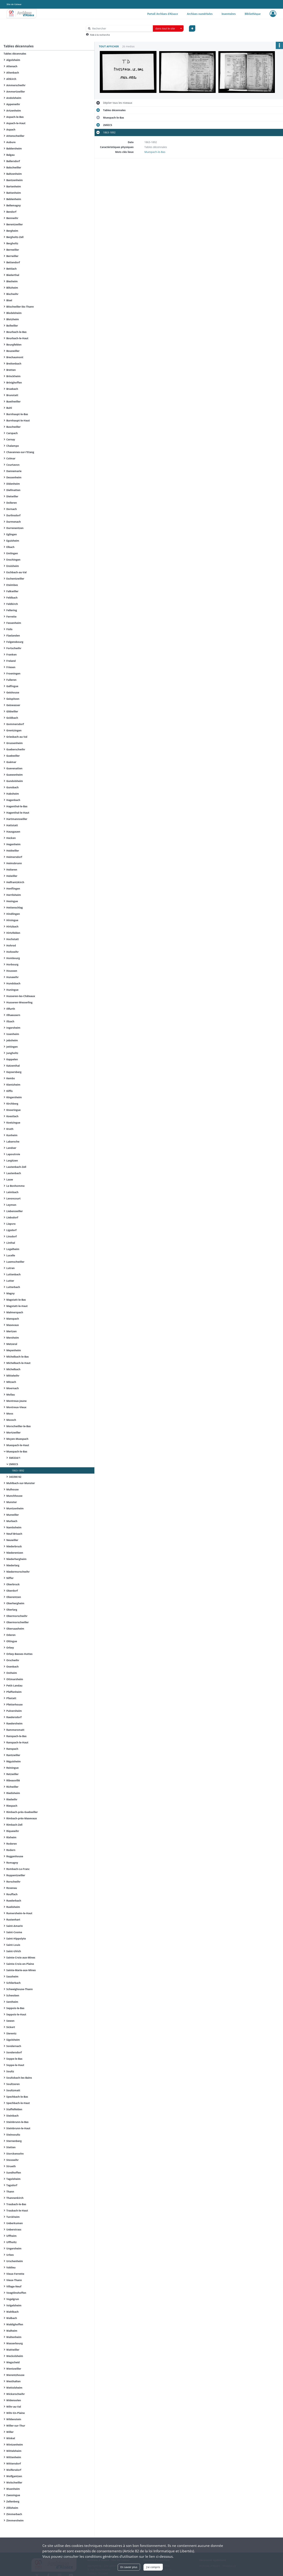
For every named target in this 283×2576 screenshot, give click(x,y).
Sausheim (12, 1976)
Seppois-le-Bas (15, 2008)
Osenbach (12, 1666)
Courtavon (12, 464)
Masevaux (12, 1325)
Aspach (10, 129)
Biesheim (12, 281)
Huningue (12, 989)
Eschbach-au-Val (16, 572)
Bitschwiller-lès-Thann (20, 306)
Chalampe (12, 445)
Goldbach (12, 717)
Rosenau (11, 1888)
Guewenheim (14, 774)
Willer (10, 2432)
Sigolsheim (13, 2039)
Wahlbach (12, 2311)
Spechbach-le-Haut (18, 2103)
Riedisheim (13, 1793)
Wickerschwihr (15, 2394)
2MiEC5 (13, 1464)
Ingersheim (13, 1027)
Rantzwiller (13, 1755)
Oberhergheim (15, 1603)
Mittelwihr (12, 1375)
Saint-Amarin (14, 1926)
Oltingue (11, 1641)
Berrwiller (12, 256)
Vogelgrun (12, 2299)
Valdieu (11, 2267)
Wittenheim (13, 2457)
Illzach (10, 1021)
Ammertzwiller (15, 91)
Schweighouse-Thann (19, 1989)
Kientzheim (13, 1084)
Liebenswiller (14, 1211)
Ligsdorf (11, 1230)
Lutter (10, 1280)
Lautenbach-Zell (16, 1167)
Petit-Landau (14, 1685)
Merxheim (12, 1337)
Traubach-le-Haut (17, 2210)
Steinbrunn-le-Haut (18, 2128)
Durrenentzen (14, 528)
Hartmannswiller (16, 819)
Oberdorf (12, 1590)
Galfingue (12, 686)
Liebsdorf (12, 1217)
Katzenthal (13, 1065)
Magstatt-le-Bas (16, 1299)
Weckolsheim (14, 2356)
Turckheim (13, 2217)
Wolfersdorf (13, 2470)
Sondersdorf (14, 2052)
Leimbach (12, 1192)
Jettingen (12, 1046)
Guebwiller (13, 755)
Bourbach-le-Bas (16, 332)
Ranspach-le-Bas (16, 1736)
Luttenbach (13, 1274)
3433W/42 (15, 1476)
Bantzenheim (14, 180)
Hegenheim (13, 844)
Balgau (10, 155)
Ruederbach (13, 1900)
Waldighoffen (14, 2324)
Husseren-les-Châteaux (20, 996)
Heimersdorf (14, 857)
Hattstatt (12, 825)
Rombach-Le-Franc (18, 1869)
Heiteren (11, 869)
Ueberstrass (13, 2229)
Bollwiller (12, 325)
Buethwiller (13, 401)
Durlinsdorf (13, 515)
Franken (11, 654)
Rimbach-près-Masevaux (21, 1818)
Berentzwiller (14, 224)
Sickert (10, 2027)
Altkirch (11, 79)
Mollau (10, 1394)
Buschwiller (13, 426)
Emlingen (12, 553)
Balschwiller (13, 167)
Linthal (10, 1242)
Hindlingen (13, 914)
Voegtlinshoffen (16, 2292)
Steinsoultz (13, 2134)
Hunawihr (12, 977)
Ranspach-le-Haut (17, 1742)
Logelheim (12, 1249)
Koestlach (12, 1116)
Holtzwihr (12, 951)
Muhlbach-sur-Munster (20, 1483)
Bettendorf (13, 262)
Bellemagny (13, 205)
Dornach (11, 509)
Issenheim (12, 1034)
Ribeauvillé (13, 1780)
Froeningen (13, 673)
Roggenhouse (14, 1856)
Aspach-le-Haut (15, 123)
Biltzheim (12, 287)
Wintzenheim (14, 2444)
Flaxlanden (13, 635)
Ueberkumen (14, 2223)
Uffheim (11, 2236)
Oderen (11, 1635)
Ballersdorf (13, 161)
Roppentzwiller (15, 1875)
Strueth (11, 2166)
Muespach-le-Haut (17, 1445)
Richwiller (12, 1786)
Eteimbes (12, 585)
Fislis (9, 629)
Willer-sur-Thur (15, 2425)
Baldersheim (14, 148)
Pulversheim (14, 1711)
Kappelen (12, 1059)
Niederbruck (14, 1546)
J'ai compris (153, 2567)
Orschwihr (12, 1660)
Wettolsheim (14, 2387)
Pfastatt (11, 1698)
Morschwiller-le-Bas (18, 1426)
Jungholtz (12, 1053)
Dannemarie (13, 471)
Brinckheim (13, 376)
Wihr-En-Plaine (15, 2413)
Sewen (10, 2020)
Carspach (12, 433)
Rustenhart (13, 1919)
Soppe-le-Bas (14, 2058)
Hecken (11, 838)
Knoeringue (13, 1110)
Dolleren (11, 502)
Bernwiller (12, 249)
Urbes (10, 2254)
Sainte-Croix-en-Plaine (20, 1964)
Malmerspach (14, 1312)
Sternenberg (14, 2141)
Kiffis (9, 1091)
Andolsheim (13, 98)
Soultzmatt (13, 2090)
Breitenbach (13, 363)
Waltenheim (13, 2337)
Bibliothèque (253, 14)
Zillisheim (12, 2507)
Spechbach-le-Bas (17, 2096)
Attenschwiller (15, 136)
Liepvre (11, 1223)
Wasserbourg (14, 2343)
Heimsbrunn (14, 863)
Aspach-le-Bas (15, 117)
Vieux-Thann (14, 2280)
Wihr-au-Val (13, 2406)
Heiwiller (11, 876)
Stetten (11, 2147)
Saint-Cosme (14, 1932)
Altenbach (12, 72)
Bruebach (12, 389)
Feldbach (12, 597)
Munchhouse (14, 1495)
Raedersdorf (13, 1717)
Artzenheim (13, 110)
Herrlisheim (13, 895)
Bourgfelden (13, 344)
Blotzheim (12, 319)
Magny (10, 1293)
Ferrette (11, 616)
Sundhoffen (13, 2172)
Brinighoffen (14, 382)
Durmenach (13, 521)
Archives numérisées (200, 14)
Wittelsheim (13, 2451)
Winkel (10, 2438)
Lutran (10, 1268)
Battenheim (13, 192)
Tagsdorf (11, 2185)
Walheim (11, 2330)
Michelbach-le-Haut (18, 1363)
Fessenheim (13, 623)
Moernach (12, 1388)
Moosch (11, 1420)
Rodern (10, 1850)
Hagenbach (13, 800)
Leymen (11, 1204)
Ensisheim (12, 566)
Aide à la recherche (100, 34)
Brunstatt (12, 395)
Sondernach (13, 2046)
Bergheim (12, 230)
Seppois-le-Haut (16, 2014)
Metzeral (11, 1344)
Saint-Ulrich (13, 1951)
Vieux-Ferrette (15, 2273)
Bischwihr (12, 294)
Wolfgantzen (14, 2476)
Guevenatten (14, 768)
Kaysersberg (13, 1072)
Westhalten (13, 2381)
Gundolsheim (14, 781)
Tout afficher (109, 46)
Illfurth (10, 1008)
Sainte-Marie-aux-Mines (21, 1970)
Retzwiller (12, 1774)
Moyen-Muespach (17, 1439)
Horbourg (12, 964)
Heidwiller (12, 850)
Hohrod (11, 945)
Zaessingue (13, 2495)
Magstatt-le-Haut (17, 1306)
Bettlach (11, 268)
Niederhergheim (16, 1559)
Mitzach (11, 1382)
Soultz (10, 2071)
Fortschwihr (13, 648)
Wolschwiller (14, 2482)
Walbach (11, 2318)
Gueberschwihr (15, 749)
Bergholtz (12, 243)
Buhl (9, 408)
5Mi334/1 (14, 1458)
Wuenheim (13, 2489)
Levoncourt (13, 1198)
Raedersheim (14, 1723)
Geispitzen (12, 698)
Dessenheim (13, 477)
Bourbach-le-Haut (17, 338)
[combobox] (168, 28)
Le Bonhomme (15, 1186)
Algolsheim (13, 60)
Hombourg (13, 958)
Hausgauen (13, 831)
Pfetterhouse (14, 1704)
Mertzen (11, 1331)
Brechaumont (14, 357)
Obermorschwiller (17, 1622)
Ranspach (12, 1748)
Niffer (10, 1578)
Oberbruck (13, 1584)
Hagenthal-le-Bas (16, 806)
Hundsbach (13, 983)
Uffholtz (11, 2242)
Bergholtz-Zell (14, 237)
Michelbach (13, 1369)
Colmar (10, 458)
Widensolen (13, 2400)
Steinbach (12, 2115)
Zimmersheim (15, 2520)
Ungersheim (13, 2248)
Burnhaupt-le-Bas (17, 414)
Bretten (11, 370)
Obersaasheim (15, 1628)
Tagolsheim (13, 2179)
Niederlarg (12, 1565)
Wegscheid (13, 2362)
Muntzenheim (15, 1508)
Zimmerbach (14, 2514)
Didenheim (13, 483)
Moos (9, 1413)
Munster (11, 1502)
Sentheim (12, 2001)
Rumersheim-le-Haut (19, 1913)
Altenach (11, 66)
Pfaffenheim (14, 1692)
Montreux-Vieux (16, 1407)
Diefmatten (13, 490)
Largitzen (12, 1160)
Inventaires (229, 14)
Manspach (12, 1318)
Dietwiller (12, 496)
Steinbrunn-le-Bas (17, 2122)
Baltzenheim (14, 173)
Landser (11, 1148)
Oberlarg (11, 1609)
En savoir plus (128, 2567)
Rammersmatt (15, 1729)
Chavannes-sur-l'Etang (20, 452)
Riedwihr (11, 1799)
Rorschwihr (13, 1881)
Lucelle (10, 1255)
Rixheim (11, 1837)
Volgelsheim (13, 2305)
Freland (11, 661)
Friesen (10, 667)
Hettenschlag (14, 907)
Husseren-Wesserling (19, 1002)
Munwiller (12, 1514)
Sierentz (11, 2033)
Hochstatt (12, 939)
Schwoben (12, 1995)
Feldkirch (12, 604)
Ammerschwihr (15, 85)
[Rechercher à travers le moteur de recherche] (121, 28)
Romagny (12, 1862)
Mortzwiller (13, 1432)
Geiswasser (13, 705)
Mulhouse (12, 1489)
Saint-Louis (13, 1945)
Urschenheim (14, 2261)
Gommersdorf (15, 724)
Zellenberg (12, 2501)
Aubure (11, 142)
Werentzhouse (15, 2375)
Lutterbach (13, 1287)
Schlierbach (13, 1982)
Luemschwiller (15, 1261)
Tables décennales (15, 53)
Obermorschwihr (16, 1616)
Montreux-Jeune (16, 1401)
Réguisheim (13, 1761)
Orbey (10, 1647)
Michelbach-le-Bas (17, 1356)
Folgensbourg (14, 642)
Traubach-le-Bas (16, 2204)
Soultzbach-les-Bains (19, 2077)
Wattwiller (12, 2349)
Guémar (11, 762)
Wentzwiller (13, 2368)
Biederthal (12, 275)
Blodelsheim (14, 313)
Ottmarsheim (14, 1679)
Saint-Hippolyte (16, 1938)
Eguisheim (12, 540)
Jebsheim (12, 1040)
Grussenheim (14, 743)
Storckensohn (15, 2153)
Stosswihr (12, 2160)
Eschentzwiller (15, 578)
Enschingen (13, 559)
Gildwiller (12, 711)
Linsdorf (11, 1236)
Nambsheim (13, 1527)
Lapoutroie (13, 1154)
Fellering (11, 610)
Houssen (11, 970)
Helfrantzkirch (15, 882)
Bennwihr (12, 218)
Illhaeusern (13, 1015)
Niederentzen (14, 1552)
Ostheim (11, 1673)
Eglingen (11, 534)
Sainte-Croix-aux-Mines (20, 1957)
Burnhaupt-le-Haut (18, 420)
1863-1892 (18, 1470)
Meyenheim (13, 1350)
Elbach (10, 547)
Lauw (9, 1179)
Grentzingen (13, 730)
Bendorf (11, 211)
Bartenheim (13, 186)
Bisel (9, 300)
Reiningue (12, 1767)
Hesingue (12, 901)
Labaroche (12, 1141)
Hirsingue (12, 920)
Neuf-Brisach (14, 1533)
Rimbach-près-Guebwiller (22, 1812)
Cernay (10, 439)
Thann (10, 2191)
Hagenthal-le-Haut (17, 812)
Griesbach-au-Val (16, 736)
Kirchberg (12, 1103)
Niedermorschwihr (18, 1571)
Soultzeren (13, 2084)
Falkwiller (12, 591)
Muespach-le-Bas (16, 1451)
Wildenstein (13, 2419)
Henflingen (13, 888)
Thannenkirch (14, 2198)
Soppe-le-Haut (15, 2065)
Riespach (11, 1805)
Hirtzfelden (13, 933)
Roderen (11, 1843)
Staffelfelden (14, 2109)
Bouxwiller (12, 351)
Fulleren (11, 679)
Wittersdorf (13, 2463)
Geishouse (12, 692)
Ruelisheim (13, 1907)
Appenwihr (13, 104)
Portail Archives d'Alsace (162, 14)
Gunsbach (12, 787)
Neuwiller (12, 1540)
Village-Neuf (13, 2286)
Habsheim (12, 793)
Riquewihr (12, 1831)
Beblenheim (13, 199)
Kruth (9, 1129)
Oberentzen (13, 1597)
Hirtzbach (12, 926)
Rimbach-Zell (14, 1824)
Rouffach (12, 1894)
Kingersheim (14, 1097)
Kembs (10, 1078)
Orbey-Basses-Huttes (19, 1654)
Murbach (11, 1521)
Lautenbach (13, 1173)
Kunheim (12, 1135)
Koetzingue (13, 1122)
